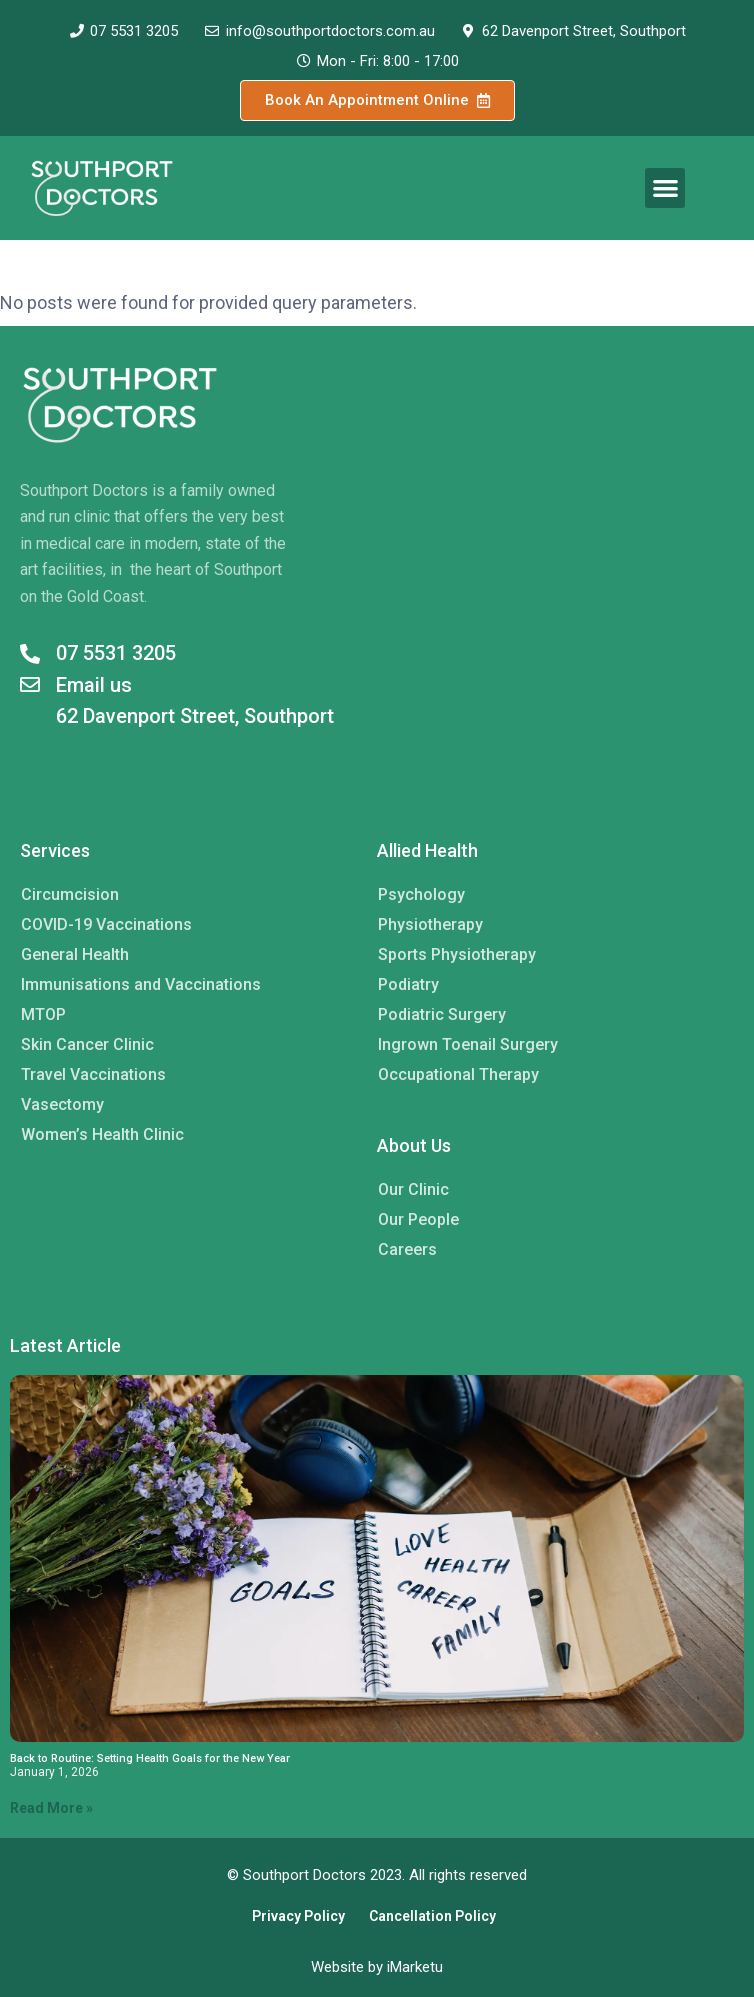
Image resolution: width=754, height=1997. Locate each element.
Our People (418, 1219)
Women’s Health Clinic (102, 1134)
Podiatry (408, 984)
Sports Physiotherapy (457, 954)
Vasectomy (62, 1104)
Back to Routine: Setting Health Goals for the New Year (150, 1758)
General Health (75, 954)
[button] (665, 188)
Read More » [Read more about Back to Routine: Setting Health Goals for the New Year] (51, 1808)
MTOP (43, 1014)
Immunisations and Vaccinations (141, 984)
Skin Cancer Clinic (87, 1044)
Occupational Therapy (458, 1074)
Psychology (421, 894)
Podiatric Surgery (442, 1014)
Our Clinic (413, 1189)
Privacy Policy (298, 1916)
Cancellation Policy (432, 1916)
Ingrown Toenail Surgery (468, 1044)
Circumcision (70, 894)
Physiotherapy (430, 924)
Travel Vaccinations (93, 1074)
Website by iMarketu (377, 1967)
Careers (407, 1249)
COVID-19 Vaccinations (106, 924)
